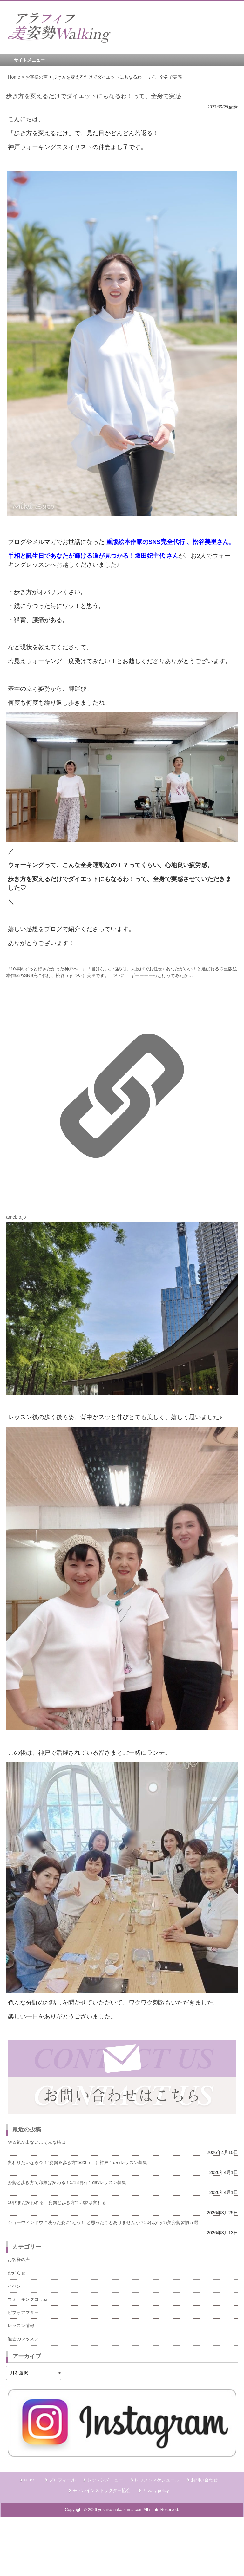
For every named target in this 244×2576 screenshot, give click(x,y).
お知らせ (16, 2272)
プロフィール (62, 2480)
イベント (16, 2286)
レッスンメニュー (105, 2480)
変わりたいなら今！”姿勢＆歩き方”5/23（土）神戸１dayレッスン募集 (77, 2162)
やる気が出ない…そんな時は (36, 2142)
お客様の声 (19, 2259)
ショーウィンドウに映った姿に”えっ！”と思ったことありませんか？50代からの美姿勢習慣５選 (103, 2222)
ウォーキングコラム (28, 2299)
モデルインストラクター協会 (102, 2490)
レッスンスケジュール (157, 2480)
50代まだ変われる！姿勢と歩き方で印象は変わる (57, 2202)
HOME (30, 2480)
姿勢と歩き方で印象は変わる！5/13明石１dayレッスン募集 (67, 2182)
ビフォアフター (23, 2312)
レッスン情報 (21, 2325)
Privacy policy (155, 2490)
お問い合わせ (204, 2480)
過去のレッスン (23, 2338)
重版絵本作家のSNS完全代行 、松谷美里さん (167, 541)
